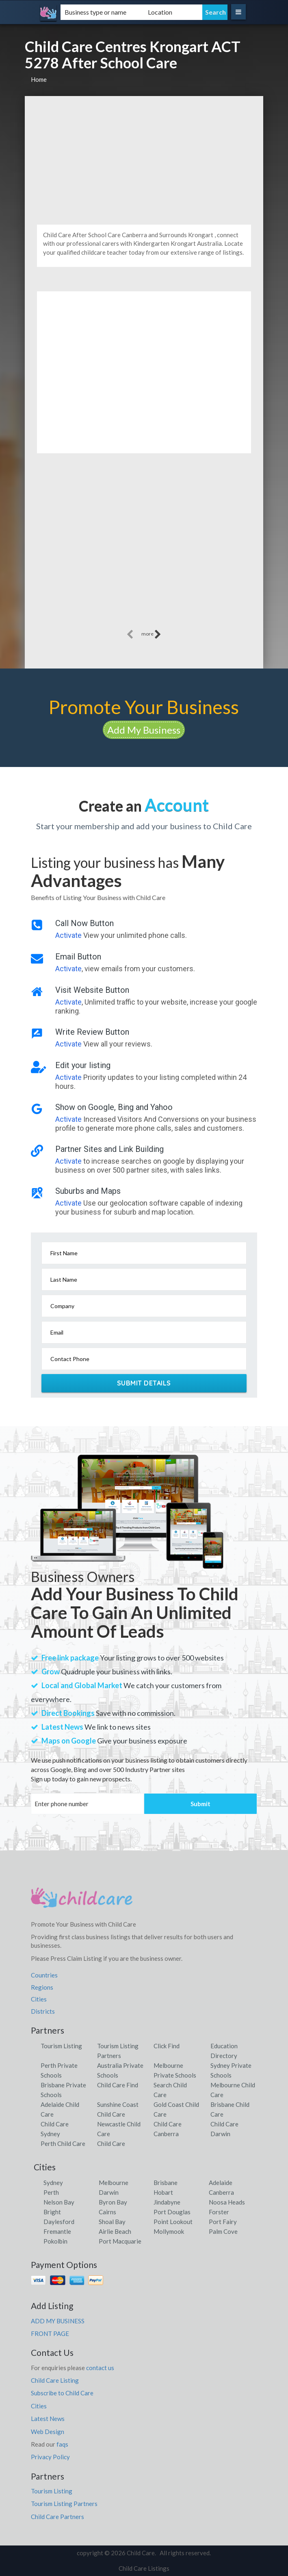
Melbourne (113, 2182)
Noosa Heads (227, 2202)
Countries (44, 1975)
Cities (39, 1999)
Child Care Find (117, 2085)
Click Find (167, 2045)
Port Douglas (172, 2211)
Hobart (163, 2192)
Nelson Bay (58, 2202)
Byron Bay (113, 2202)
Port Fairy (223, 2221)
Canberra (221, 2192)
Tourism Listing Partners (64, 2503)
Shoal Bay (112, 2221)
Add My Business (143, 730)
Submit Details (144, 1383)
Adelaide (220, 2182)
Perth (51, 2192)
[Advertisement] (144, 157)
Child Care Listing (55, 2380)
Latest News (48, 2418)
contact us (100, 2367)
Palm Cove (223, 2231)
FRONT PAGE (50, 2333)
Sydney (53, 2182)
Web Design (47, 2431)
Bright (52, 2211)
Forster (219, 2211)
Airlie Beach (115, 2231)
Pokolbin (55, 2241)
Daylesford (58, 2221)
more (151, 634)
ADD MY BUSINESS (57, 2321)
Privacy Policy (50, 2456)
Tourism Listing (61, 2045)
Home (39, 79)
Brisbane (166, 2182)
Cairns (107, 2211)
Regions (42, 1987)
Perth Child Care (63, 2143)
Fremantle (57, 2231)
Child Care (111, 2143)
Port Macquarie (120, 2241)
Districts (43, 2011)
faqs (62, 2444)
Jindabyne (167, 2202)
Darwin (109, 2192)
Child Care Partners (57, 2516)
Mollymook (169, 2231)
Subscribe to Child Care (62, 2393)
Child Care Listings (144, 2568)
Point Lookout (173, 2221)
